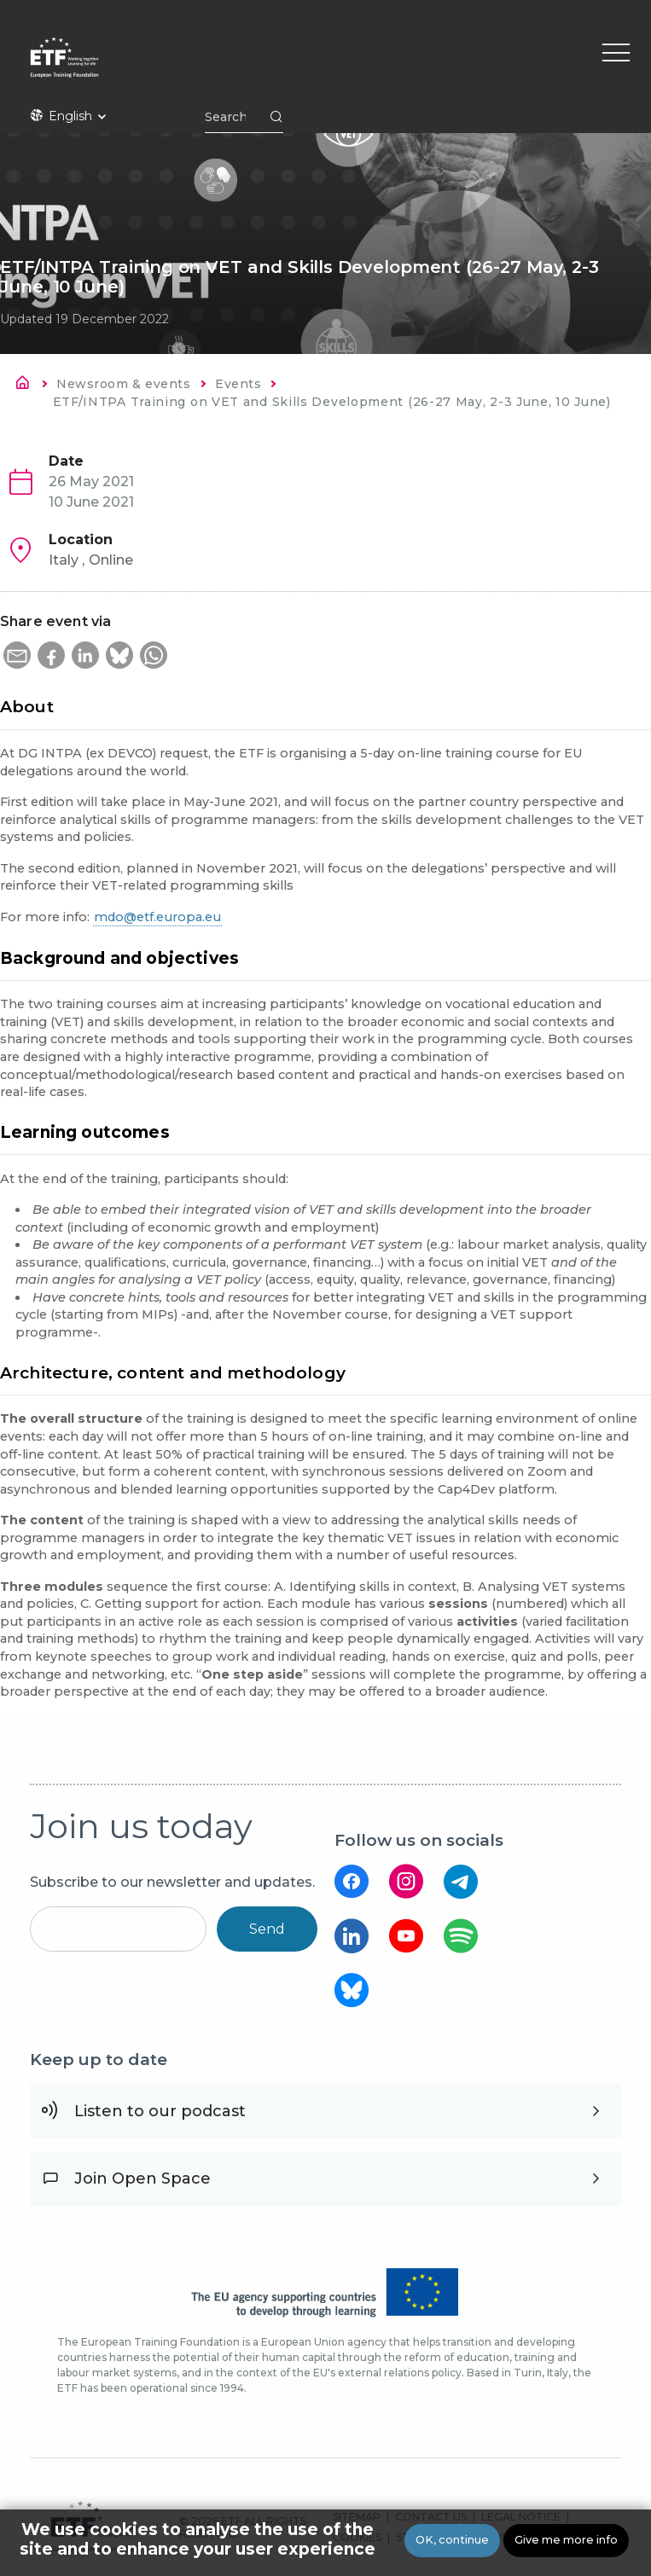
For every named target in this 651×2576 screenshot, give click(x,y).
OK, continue (452, 2539)
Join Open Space (142, 2178)
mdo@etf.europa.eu (157, 917)
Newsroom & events (123, 384)
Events (238, 384)
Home (27, 385)
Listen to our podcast (160, 2111)
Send (267, 1929)
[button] (17, 655)
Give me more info (566, 2539)
